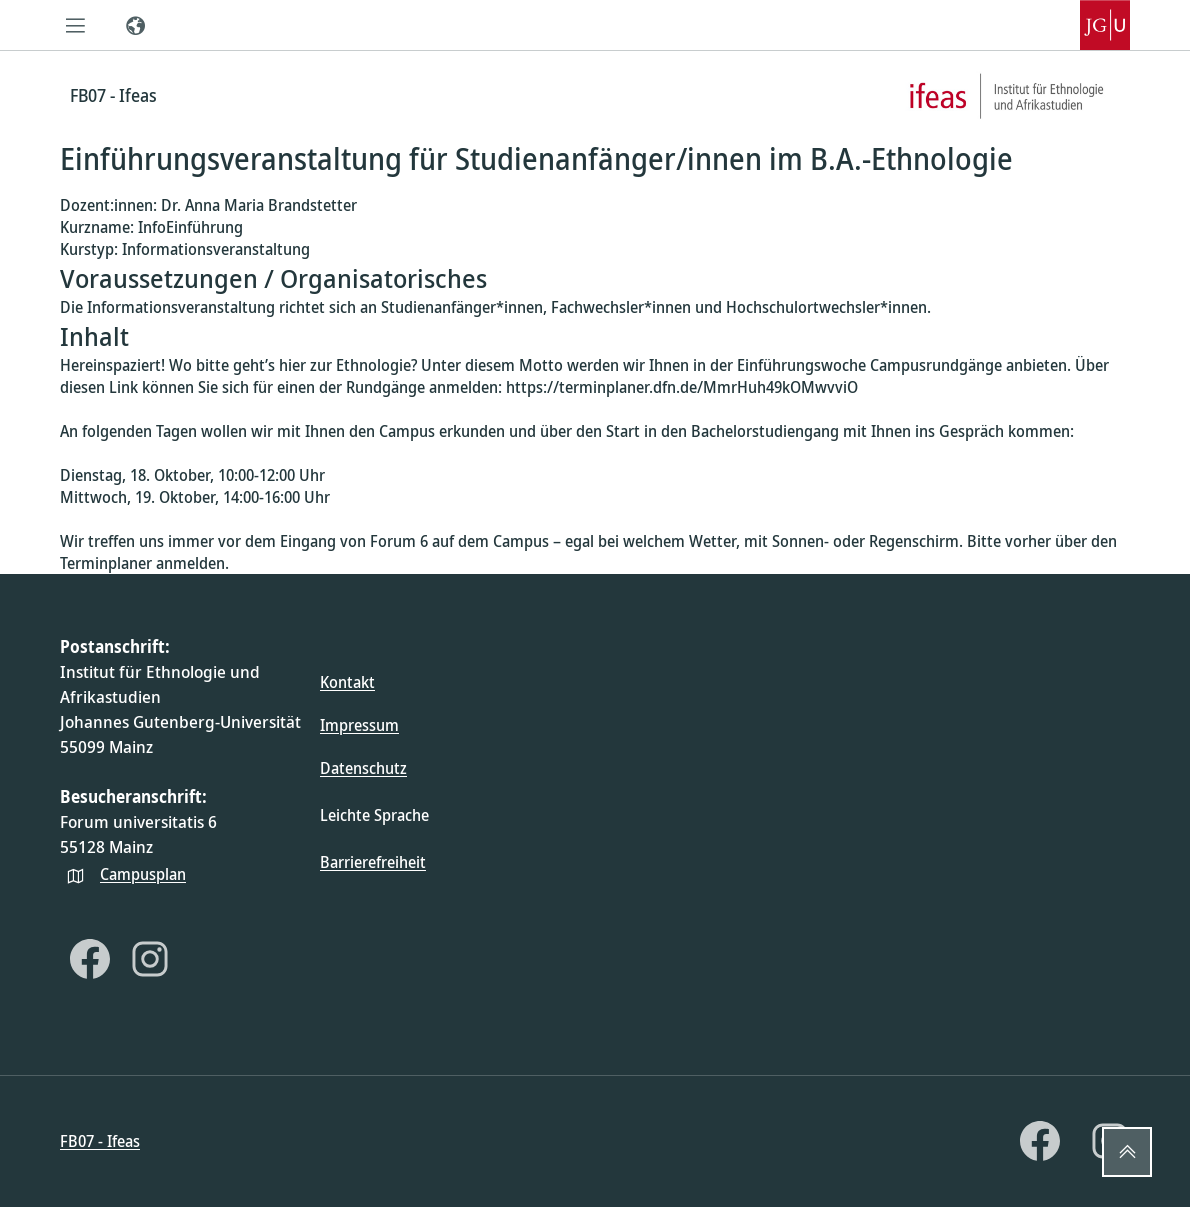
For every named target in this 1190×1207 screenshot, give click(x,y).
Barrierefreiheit (373, 862)
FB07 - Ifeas (100, 1141)
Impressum (359, 725)
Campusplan (143, 874)
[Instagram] (150, 959)
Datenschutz (363, 768)
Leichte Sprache (374, 815)
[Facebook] (90, 959)
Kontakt (347, 682)
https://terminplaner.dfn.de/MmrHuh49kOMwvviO (682, 387)
